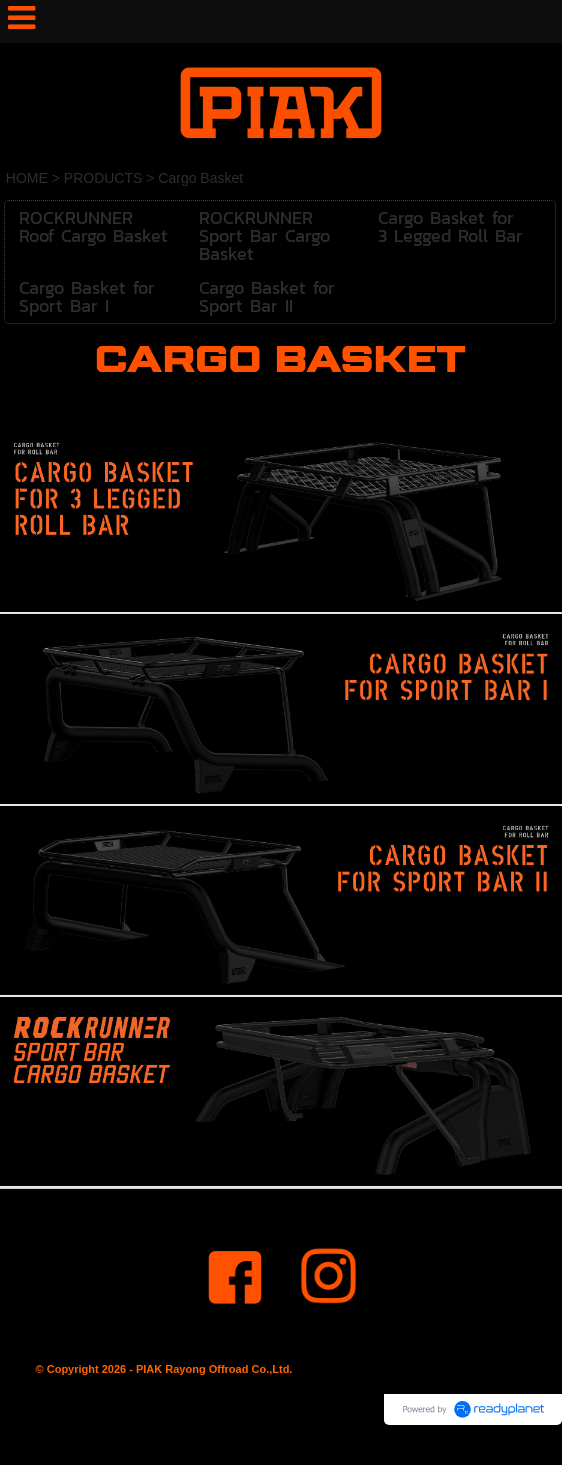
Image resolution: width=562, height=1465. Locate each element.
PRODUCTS (103, 178)
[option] (281, 519)
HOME (27, 178)
